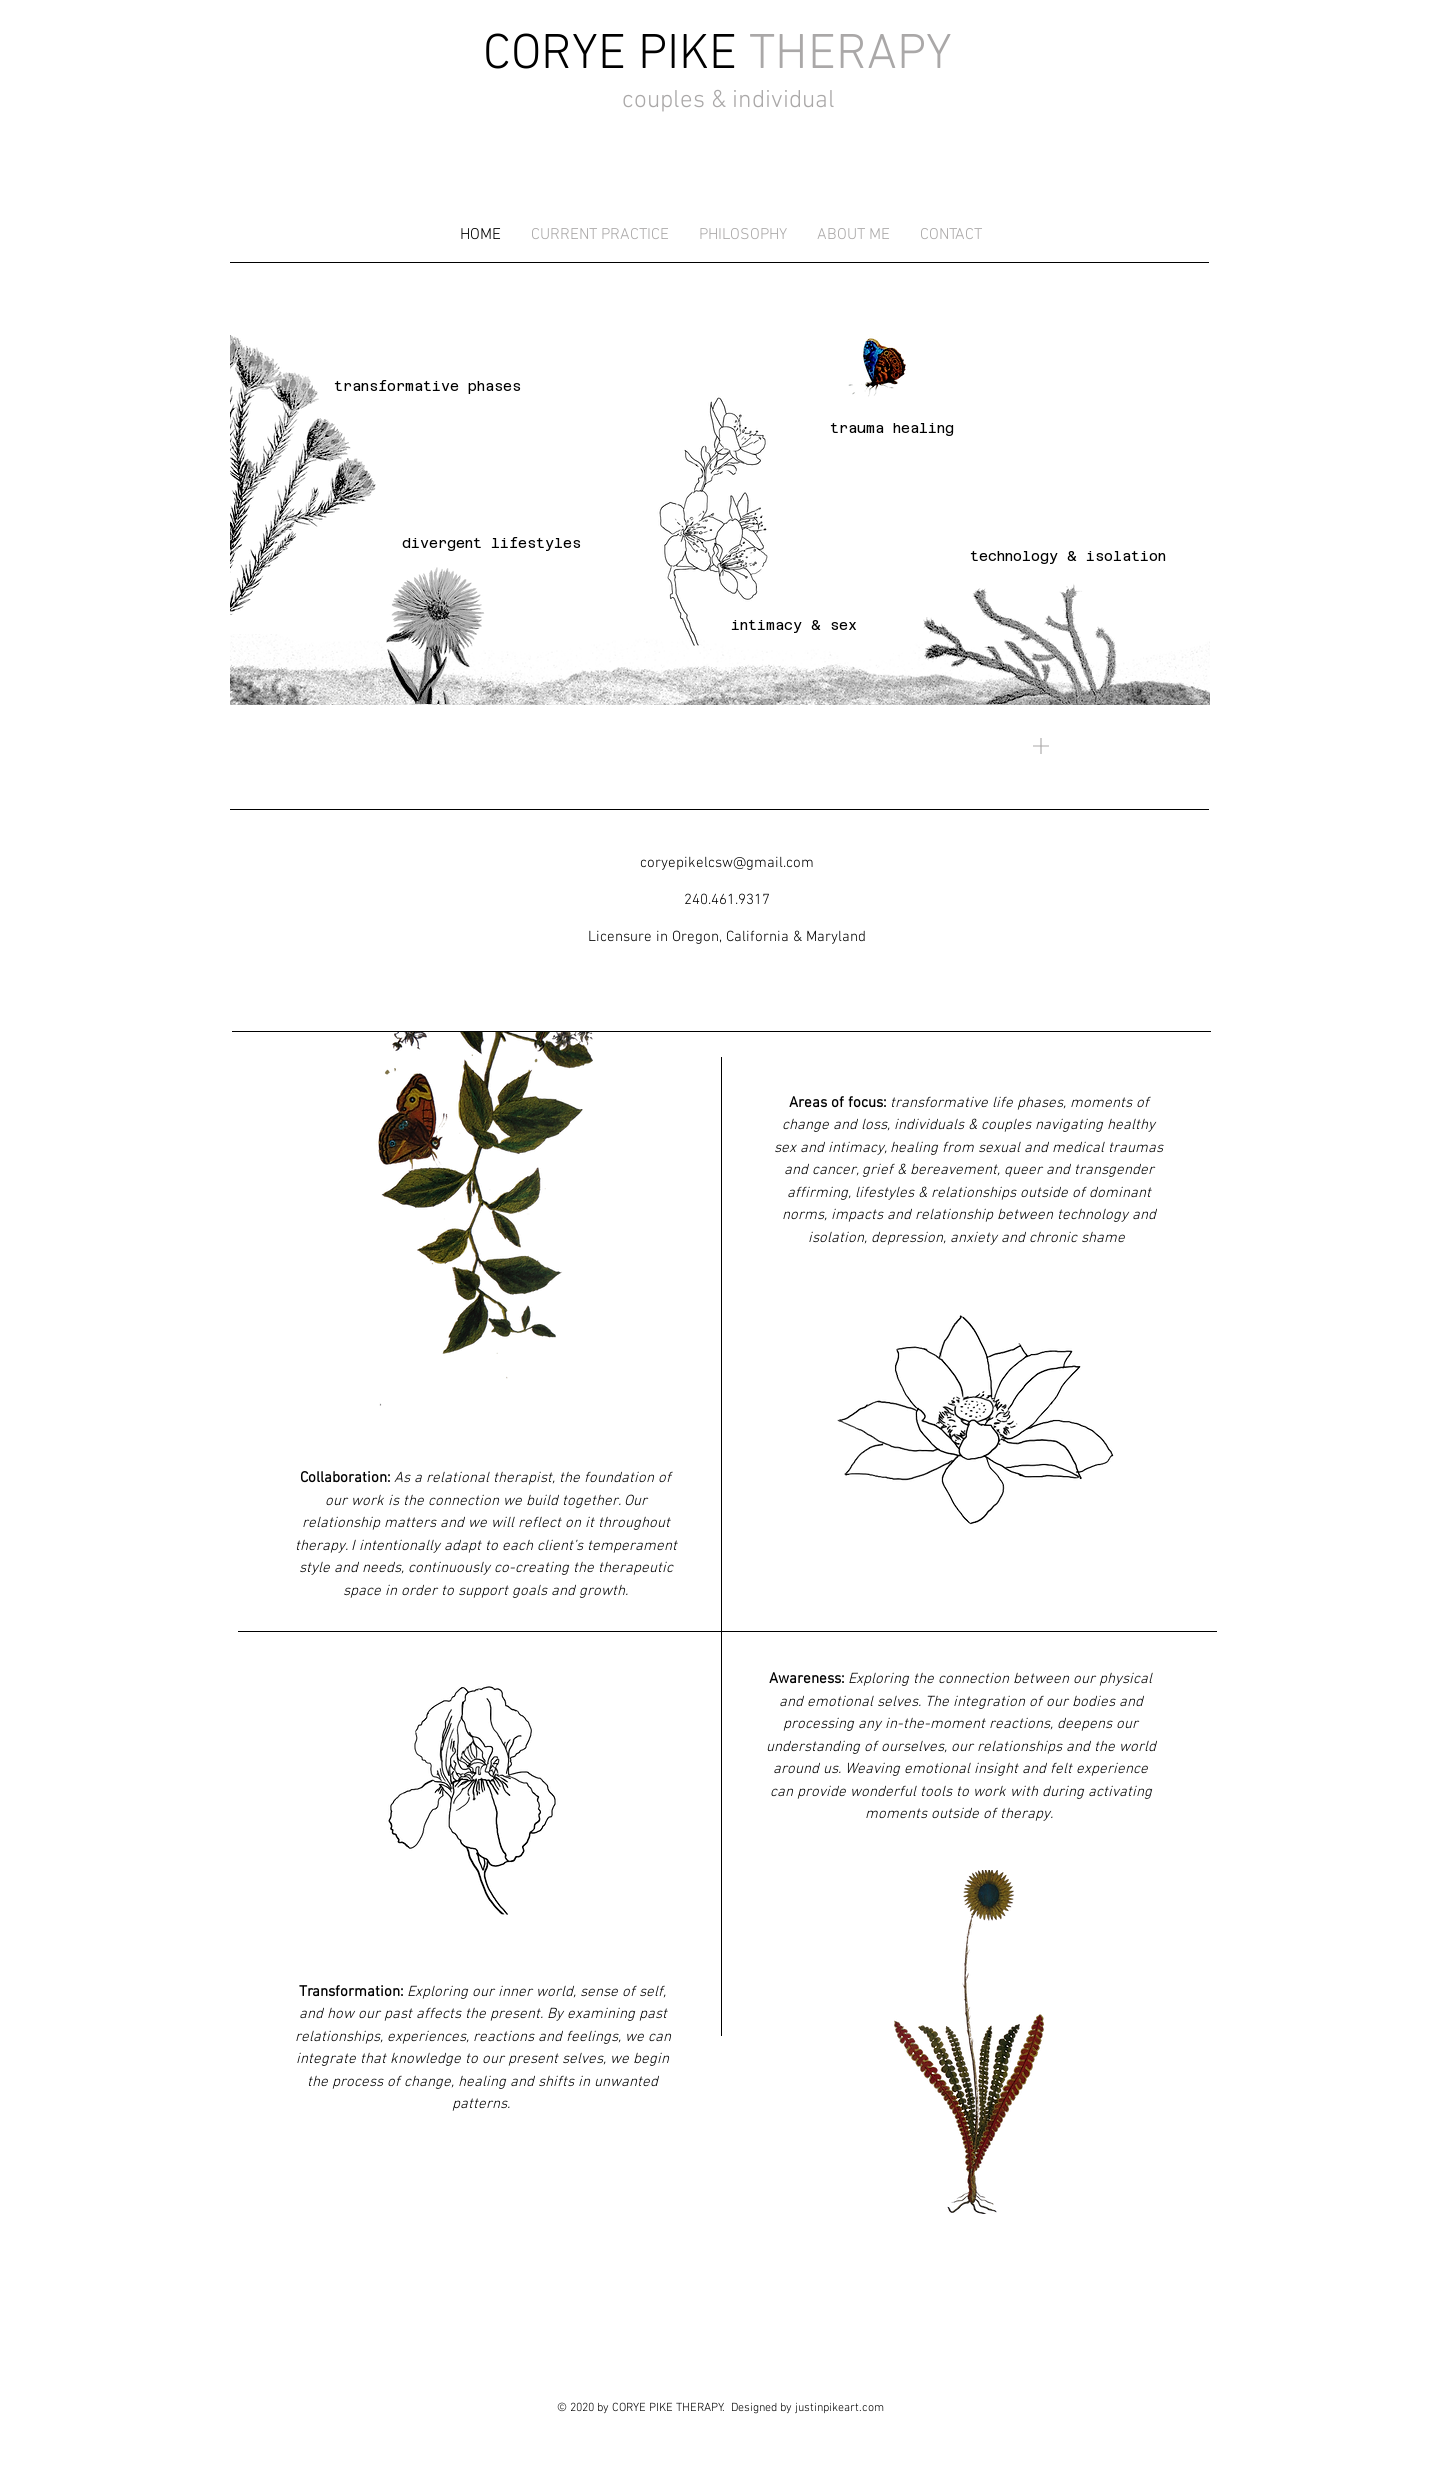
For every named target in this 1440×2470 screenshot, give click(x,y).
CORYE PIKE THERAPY (667, 2408)
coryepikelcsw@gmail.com (727, 863)
